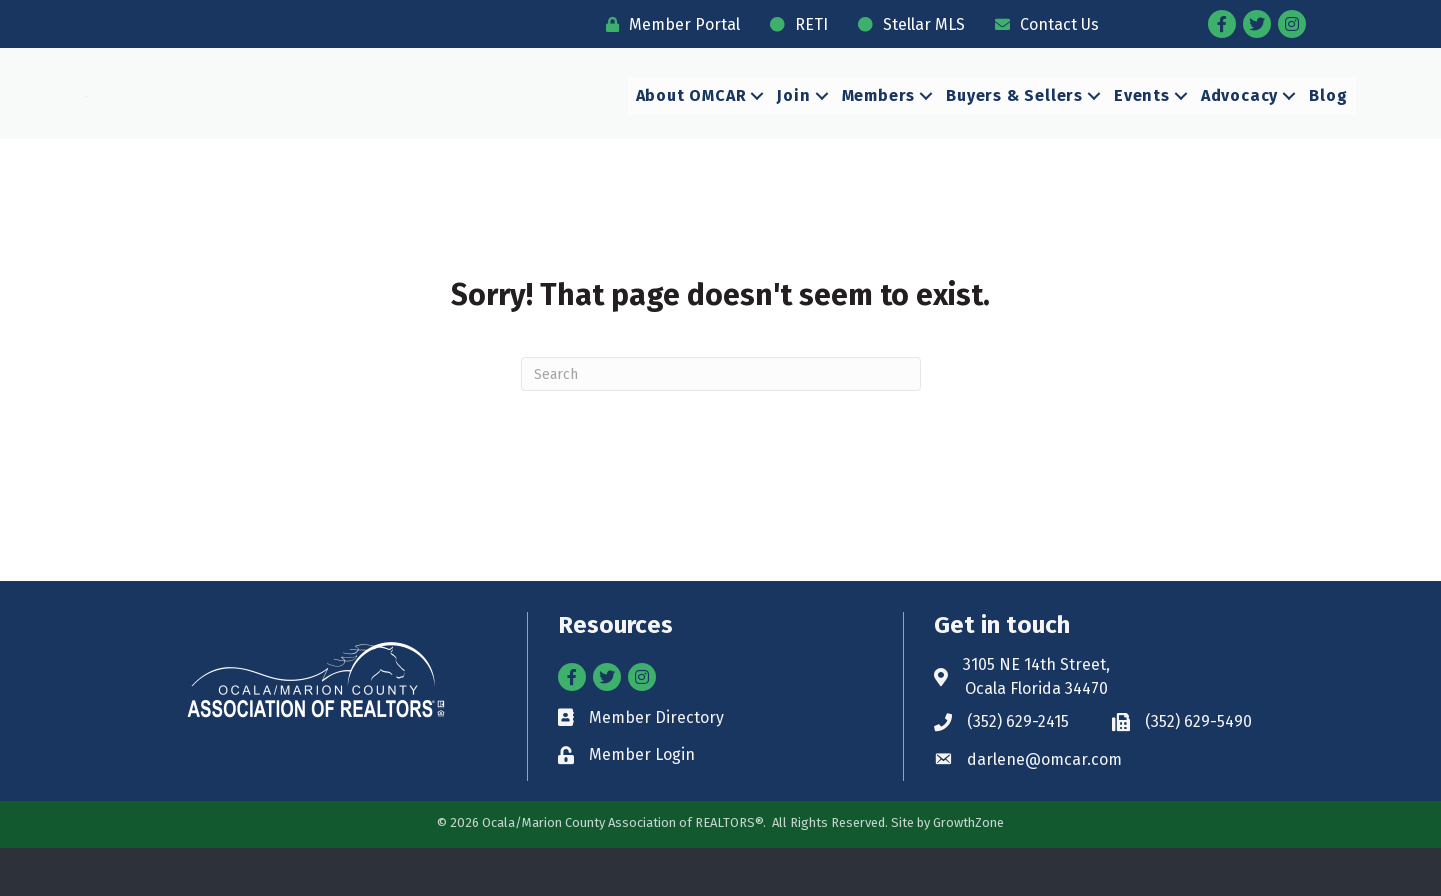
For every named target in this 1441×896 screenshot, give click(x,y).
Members (879, 119)
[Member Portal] (668, 24)
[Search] (721, 422)
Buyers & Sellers (1014, 119)
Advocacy (1239, 119)
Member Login (642, 802)
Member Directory (656, 765)
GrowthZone (968, 870)
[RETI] (794, 24)
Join (793, 119)
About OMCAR (691, 119)
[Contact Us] (1042, 24)
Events (1142, 119)
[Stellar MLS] (906, 24)
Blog (1328, 119)
